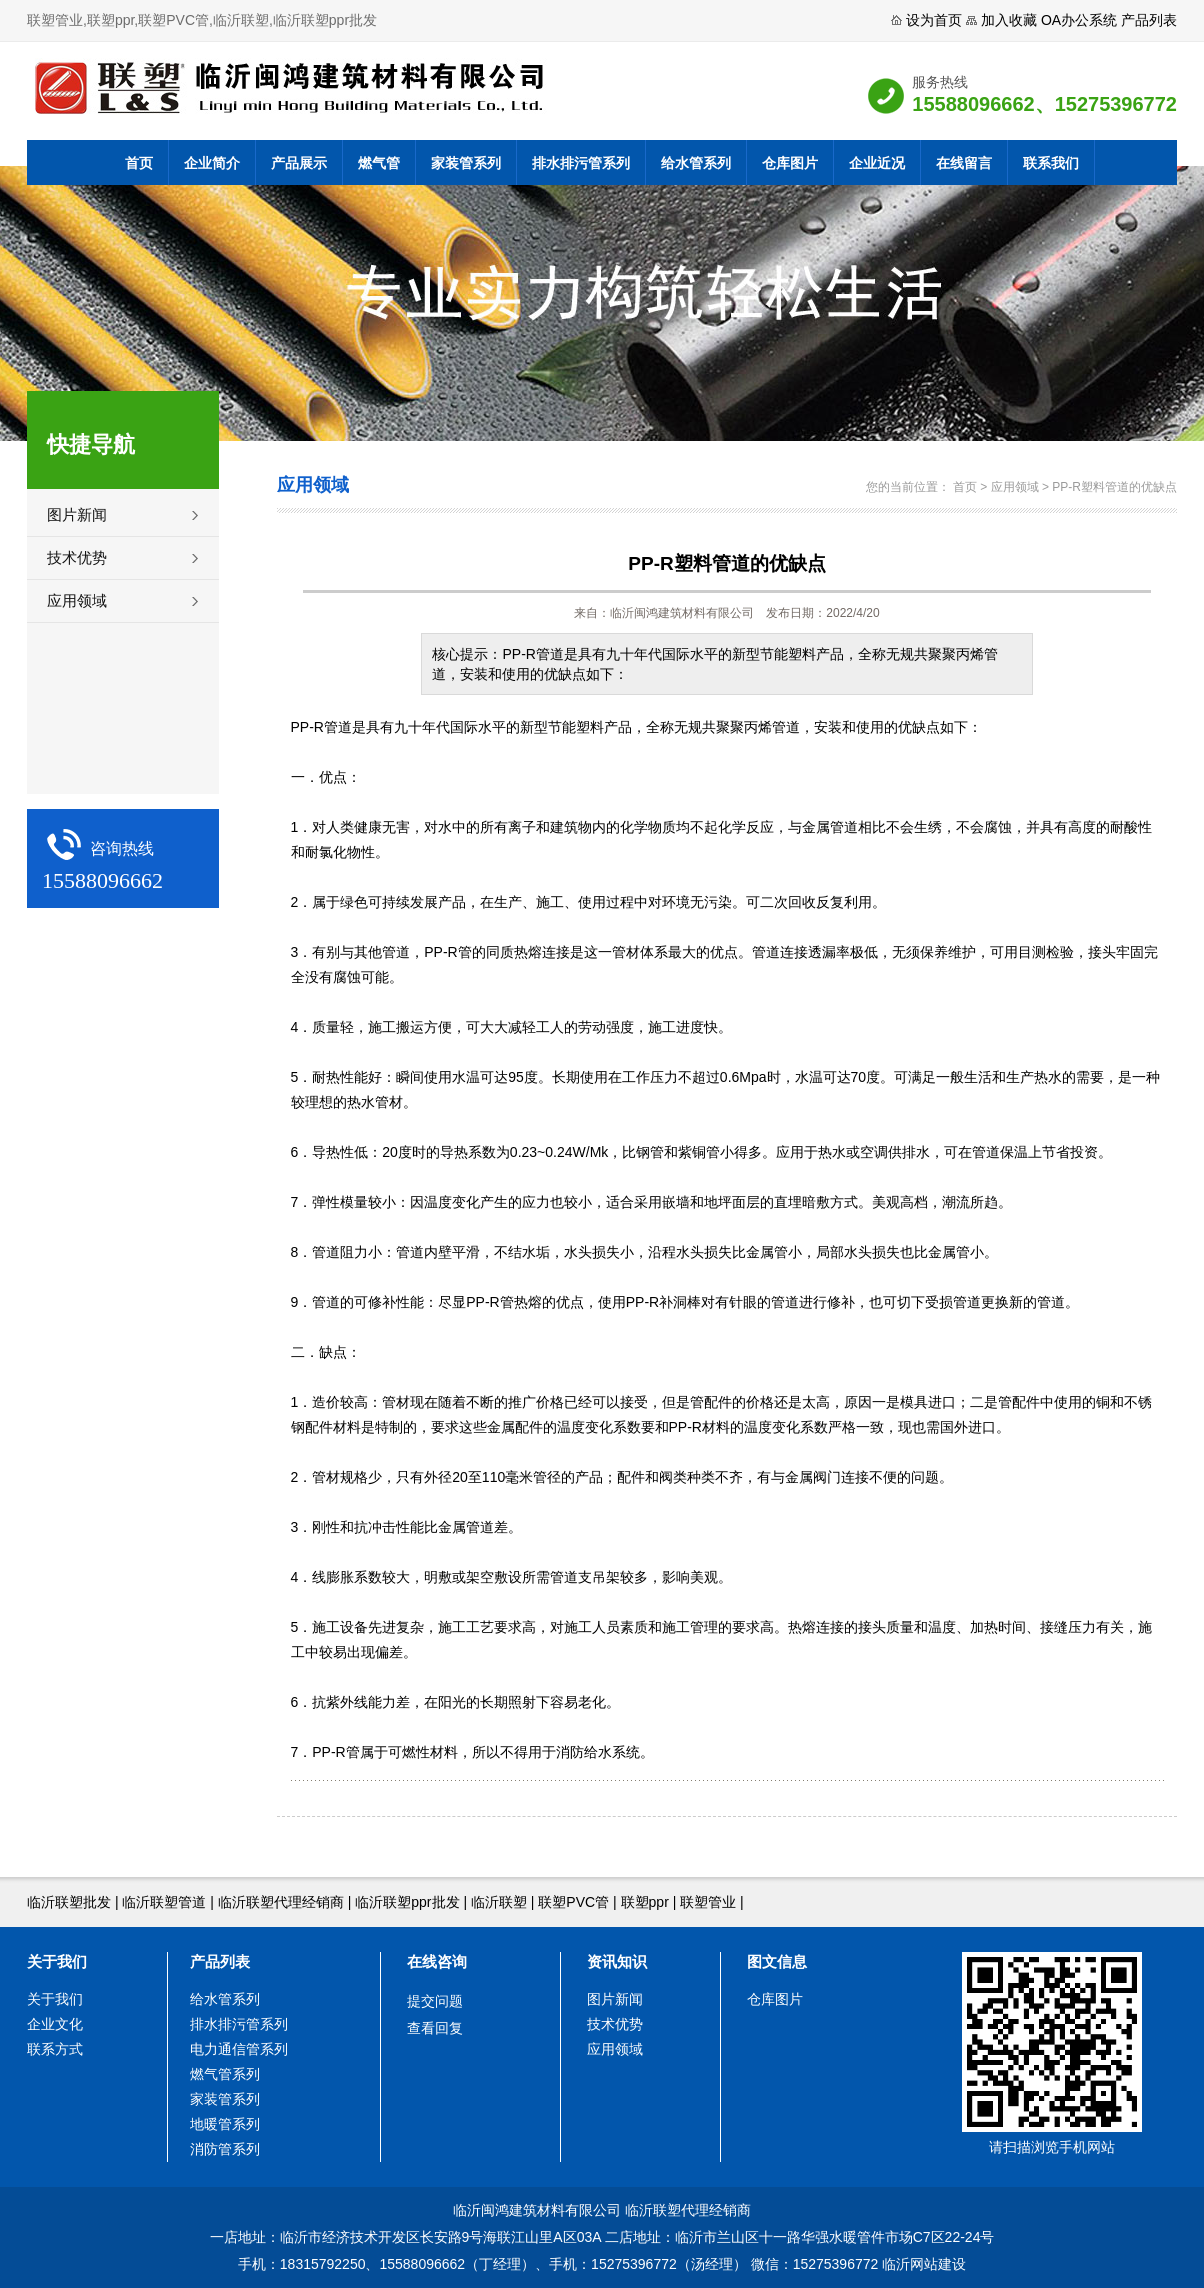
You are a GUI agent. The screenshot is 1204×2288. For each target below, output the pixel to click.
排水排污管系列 (581, 163)
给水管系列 (696, 163)
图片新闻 (77, 514)
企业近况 (877, 163)
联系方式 (55, 2049)
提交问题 (435, 2001)
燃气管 (379, 163)
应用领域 (77, 600)
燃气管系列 (225, 2074)
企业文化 (55, 2024)
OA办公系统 (1079, 20)
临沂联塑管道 (164, 1902)
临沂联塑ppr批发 (407, 1902)
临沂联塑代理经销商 (281, 1902)
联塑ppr (645, 1902)
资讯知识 (617, 1961)
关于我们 (57, 1961)
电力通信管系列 (239, 2049)
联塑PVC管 (573, 1902)
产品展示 (299, 163)
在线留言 (964, 163)
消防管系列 (225, 2149)
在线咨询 (437, 1961)
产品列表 (1149, 20)
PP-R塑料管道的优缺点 (1114, 487)
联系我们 (1051, 163)
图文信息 (777, 1961)
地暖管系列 (225, 2124)
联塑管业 (708, 1902)
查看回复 (435, 2028)
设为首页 (934, 20)
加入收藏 (1009, 20)
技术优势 (77, 557)
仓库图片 (790, 163)
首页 (139, 163)
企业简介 (212, 163)
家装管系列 (466, 163)
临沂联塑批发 (69, 1902)
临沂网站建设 (924, 2264)
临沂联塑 (499, 1902)
